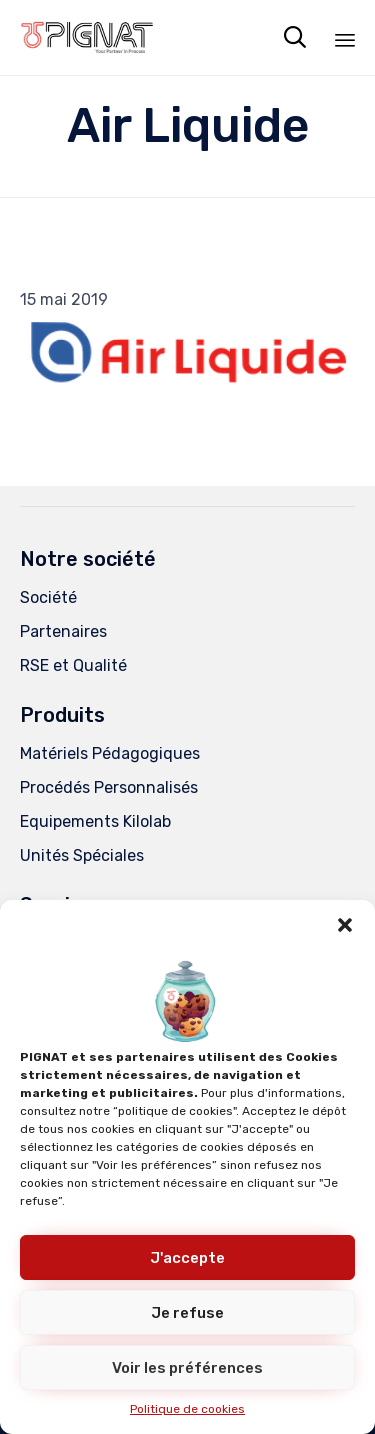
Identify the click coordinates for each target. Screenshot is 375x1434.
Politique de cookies (187, 1409)
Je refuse (187, 1313)
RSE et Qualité (73, 665)
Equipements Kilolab (95, 821)
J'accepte (187, 1258)
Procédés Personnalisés (109, 787)
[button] (345, 925)
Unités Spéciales (82, 855)
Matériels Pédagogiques (110, 753)
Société (48, 597)
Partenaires (63, 631)
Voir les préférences (187, 1368)
